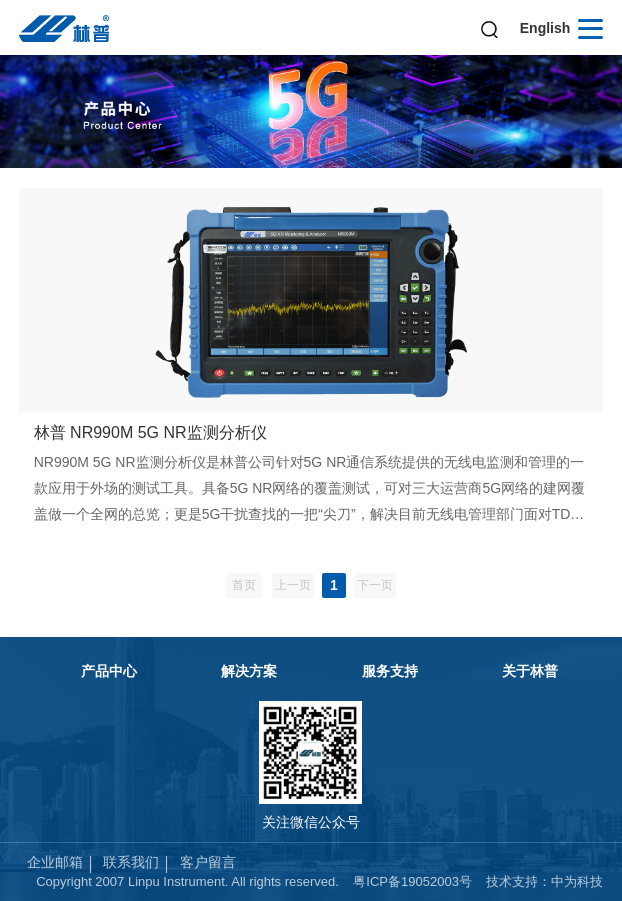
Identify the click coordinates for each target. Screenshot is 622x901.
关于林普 (530, 671)
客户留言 (208, 862)
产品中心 (109, 671)
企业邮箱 (55, 862)
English (545, 28)
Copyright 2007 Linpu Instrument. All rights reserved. (187, 881)
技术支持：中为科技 (544, 881)
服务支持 (390, 671)
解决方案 (249, 671)
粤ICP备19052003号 (412, 881)
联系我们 (131, 862)
